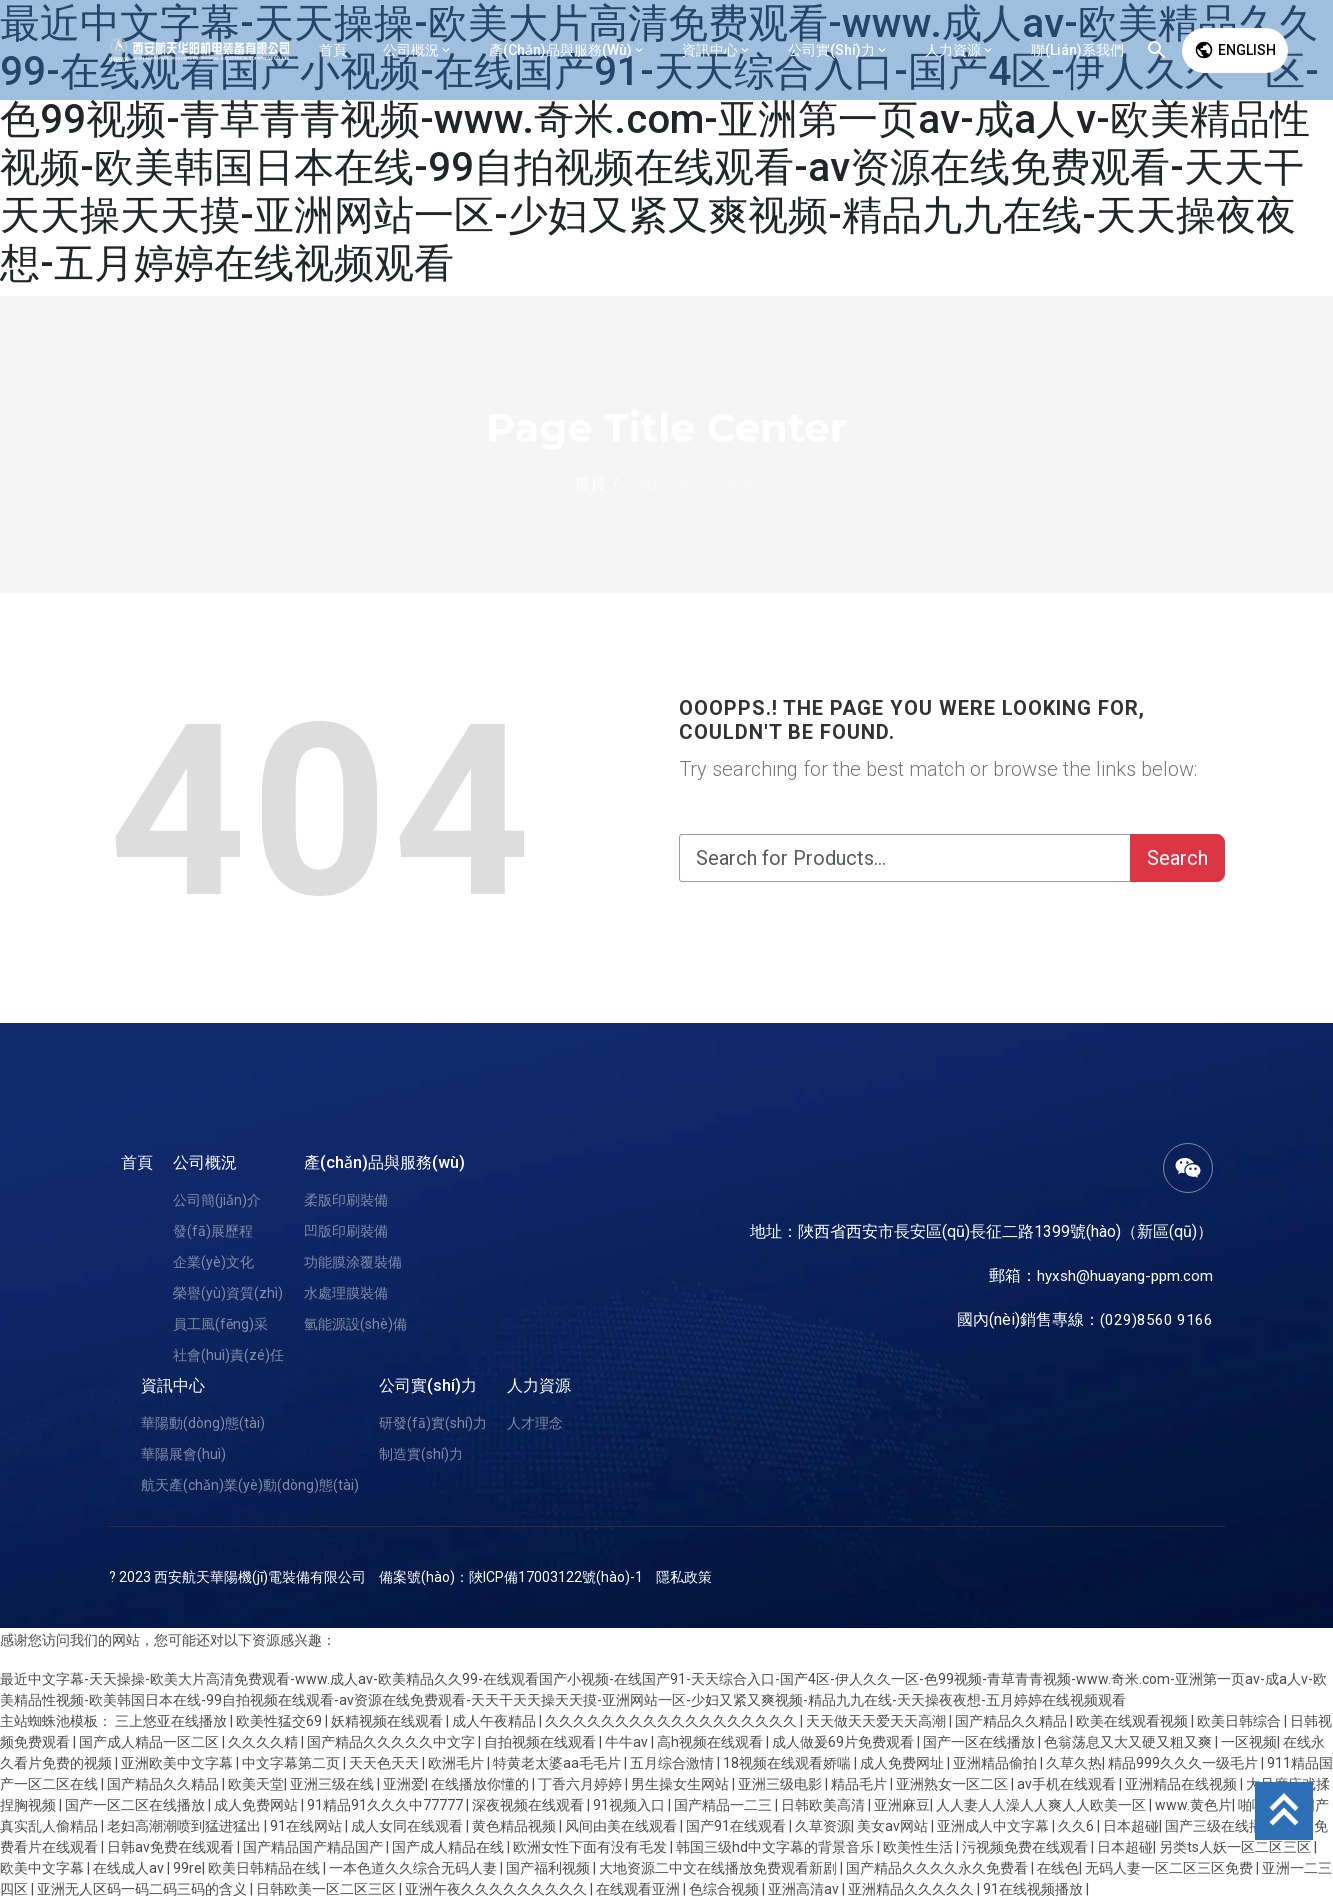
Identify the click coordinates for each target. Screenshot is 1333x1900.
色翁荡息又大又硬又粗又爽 (1129, 1742)
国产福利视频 (549, 1868)
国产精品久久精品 (1012, 1721)
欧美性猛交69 (280, 1721)
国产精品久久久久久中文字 (392, 1742)
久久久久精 (264, 1742)
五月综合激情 (673, 1763)
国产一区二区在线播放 (136, 1805)
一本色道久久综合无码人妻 (414, 1868)
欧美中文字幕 (43, 1868)
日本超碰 (1131, 1826)
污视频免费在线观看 (1026, 1847)
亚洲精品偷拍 (996, 1763)
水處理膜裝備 (346, 1293)
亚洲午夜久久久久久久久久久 (497, 1889)
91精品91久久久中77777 (386, 1805)
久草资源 (823, 1826)
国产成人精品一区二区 (150, 1742)
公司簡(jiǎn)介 (217, 1200)
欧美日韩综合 (1240, 1721)
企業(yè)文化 (213, 1262)
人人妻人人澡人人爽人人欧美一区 (1042, 1805)
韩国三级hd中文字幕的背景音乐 (776, 1847)
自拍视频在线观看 (541, 1742)
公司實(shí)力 (428, 1385)
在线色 (1058, 1868)
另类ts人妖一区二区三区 (1236, 1847)
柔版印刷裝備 (346, 1200)
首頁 (137, 1162)
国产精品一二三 (724, 1805)
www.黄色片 (1193, 1805)
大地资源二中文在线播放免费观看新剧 (719, 1868)
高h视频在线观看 (711, 1742)
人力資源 (539, 1385)
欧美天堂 (256, 1784)
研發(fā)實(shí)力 (433, 1423)
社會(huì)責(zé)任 (228, 1355)
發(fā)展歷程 (213, 1231)
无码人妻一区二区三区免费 (1170, 1868)
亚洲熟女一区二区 (953, 1784)
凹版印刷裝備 (346, 1231)
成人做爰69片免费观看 (844, 1742)
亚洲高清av (805, 1889)
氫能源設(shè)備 (355, 1324)
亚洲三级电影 (781, 1784)
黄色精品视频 (515, 1826)
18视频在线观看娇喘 (788, 1763)
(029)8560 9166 (1156, 1319)
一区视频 (1249, 1742)
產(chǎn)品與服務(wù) (384, 1162)
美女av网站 (894, 1826)
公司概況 (205, 1162)
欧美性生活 (919, 1847)
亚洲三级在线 (333, 1784)
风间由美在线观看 (622, 1826)
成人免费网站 (257, 1805)
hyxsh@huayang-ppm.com (1122, 1275)
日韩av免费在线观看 (172, 1847)
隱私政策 (684, 1577)
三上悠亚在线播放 (172, 1721)
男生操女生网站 (681, 1784)
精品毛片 (860, 1784)
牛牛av (628, 1742)
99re (187, 1868)
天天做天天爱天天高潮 (877, 1721)
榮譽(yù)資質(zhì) (228, 1293)
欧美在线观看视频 (1133, 1721)
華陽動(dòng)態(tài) (203, 1423)
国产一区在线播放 (980, 1742)
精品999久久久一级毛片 (1184, 1763)
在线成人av (130, 1868)
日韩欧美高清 (824, 1805)
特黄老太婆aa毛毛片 (558, 1763)
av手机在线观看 (1068, 1784)
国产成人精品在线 (449, 1847)
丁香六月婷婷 (581, 1784)
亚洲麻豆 (902, 1805)
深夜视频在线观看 (529, 1805)
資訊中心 (173, 1385)
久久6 (1077, 1826)
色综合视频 (725, 1889)
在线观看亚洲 (639, 1889)
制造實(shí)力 (421, 1454)
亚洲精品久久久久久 (912, 1889)
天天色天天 (385, 1763)
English (1235, 50)
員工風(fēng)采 (220, 1324)
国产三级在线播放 (1222, 1826)
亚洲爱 (404, 1784)
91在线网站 (307, 1826)
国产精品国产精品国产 (314, 1847)
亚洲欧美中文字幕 (178, 1763)
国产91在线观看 (737, 1826)
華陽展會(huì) (183, 1454)
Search (1177, 858)
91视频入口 (630, 1805)
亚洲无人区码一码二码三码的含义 (143, 1889)
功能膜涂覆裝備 (353, 1262)
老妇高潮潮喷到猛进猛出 (185, 1826)
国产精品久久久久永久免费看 (938, 1868)
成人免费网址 (903, 1763)
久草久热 (1074, 1763)
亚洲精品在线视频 (1182, 1784)
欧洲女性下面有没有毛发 (591, 1847)
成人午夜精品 (495, 1721)
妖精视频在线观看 (388, 1721)
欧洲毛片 (457, 1763)
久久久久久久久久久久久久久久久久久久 (672, 1721)
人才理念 (535, 1423)
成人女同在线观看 (408, 1826)
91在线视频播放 (1034, 1889)
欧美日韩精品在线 (265, 1868)
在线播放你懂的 (481, 1784)
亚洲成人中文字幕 (994, 1826)
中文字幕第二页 (292, 1763)
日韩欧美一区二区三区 (327, 1889)
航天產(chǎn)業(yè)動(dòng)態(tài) (250, 1485)
